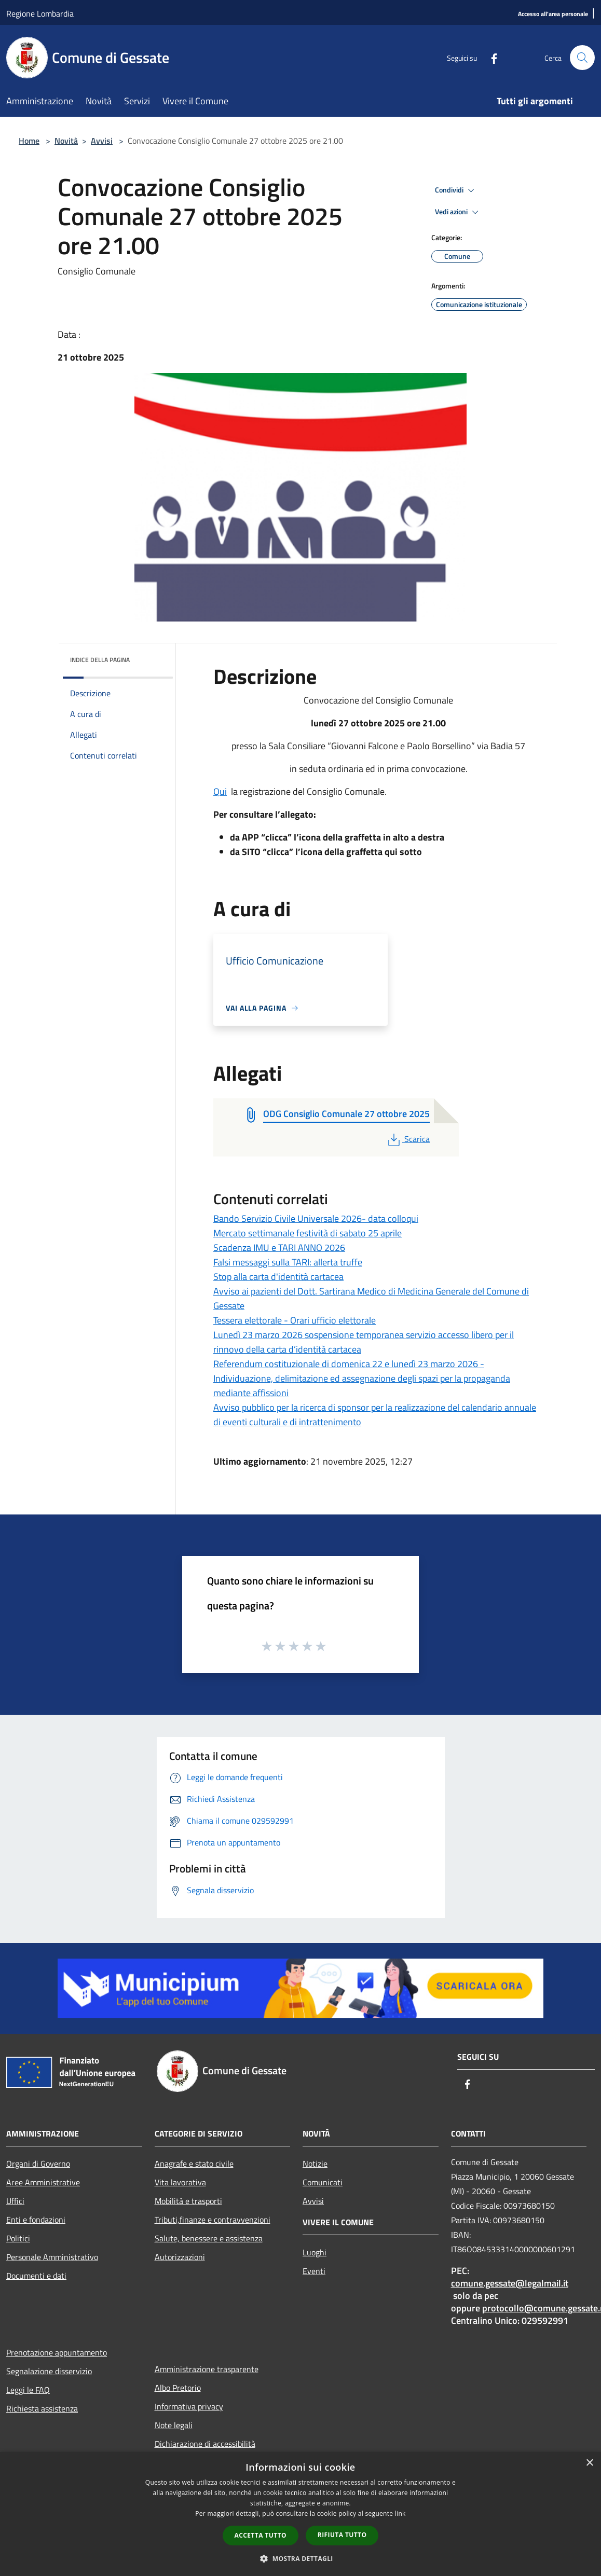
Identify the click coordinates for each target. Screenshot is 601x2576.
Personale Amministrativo (52, 2257)
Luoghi (314, 2252)
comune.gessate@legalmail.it (509, 2283)
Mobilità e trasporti (188, 2201)
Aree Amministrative (43, 2182)
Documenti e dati (36, 2275)
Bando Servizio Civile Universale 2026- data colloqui (315, 1218)
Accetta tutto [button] (260, 2535)
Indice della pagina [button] (100, 660)
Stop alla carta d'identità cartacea (278, 1277)
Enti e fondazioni (35, 2219)
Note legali (174, 2425)
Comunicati (323, 2182)
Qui (220, 791)
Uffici (15, 2201)
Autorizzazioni (180, 2257)
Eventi (314, 2271)
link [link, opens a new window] (400, 2513)
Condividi (456, 190)
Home (29, 140)
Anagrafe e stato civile (194, 2163)
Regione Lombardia (40, 13)
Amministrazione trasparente (206, 2369)
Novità (66, 140)
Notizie (315, 2163)
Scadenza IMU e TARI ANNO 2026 (279, 1248)
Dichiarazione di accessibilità (205, 2443)
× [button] (589, 2463)
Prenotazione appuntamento (56, 2352)
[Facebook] (490, 57)
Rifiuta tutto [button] (342, 2534)
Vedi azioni (458, 212)
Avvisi (102, 140)
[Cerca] (582, 57)
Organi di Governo (38, 2163)
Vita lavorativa (180, 2182)
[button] (300, 2558)
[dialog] (300, 2514)
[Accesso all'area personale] (553, 14)
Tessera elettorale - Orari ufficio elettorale (294, 1320)
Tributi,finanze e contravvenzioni (212, 2219)
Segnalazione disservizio (49, 2371)
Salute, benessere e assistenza (209, 2238)
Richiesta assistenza (42, 2408)
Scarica (408, 1139)
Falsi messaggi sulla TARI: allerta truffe (287, 1262)
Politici (18, 2238)
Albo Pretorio (178, 2387)
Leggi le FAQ (28, 2390)
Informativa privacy (189, 2406)
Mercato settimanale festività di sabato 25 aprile (307, 1233)
